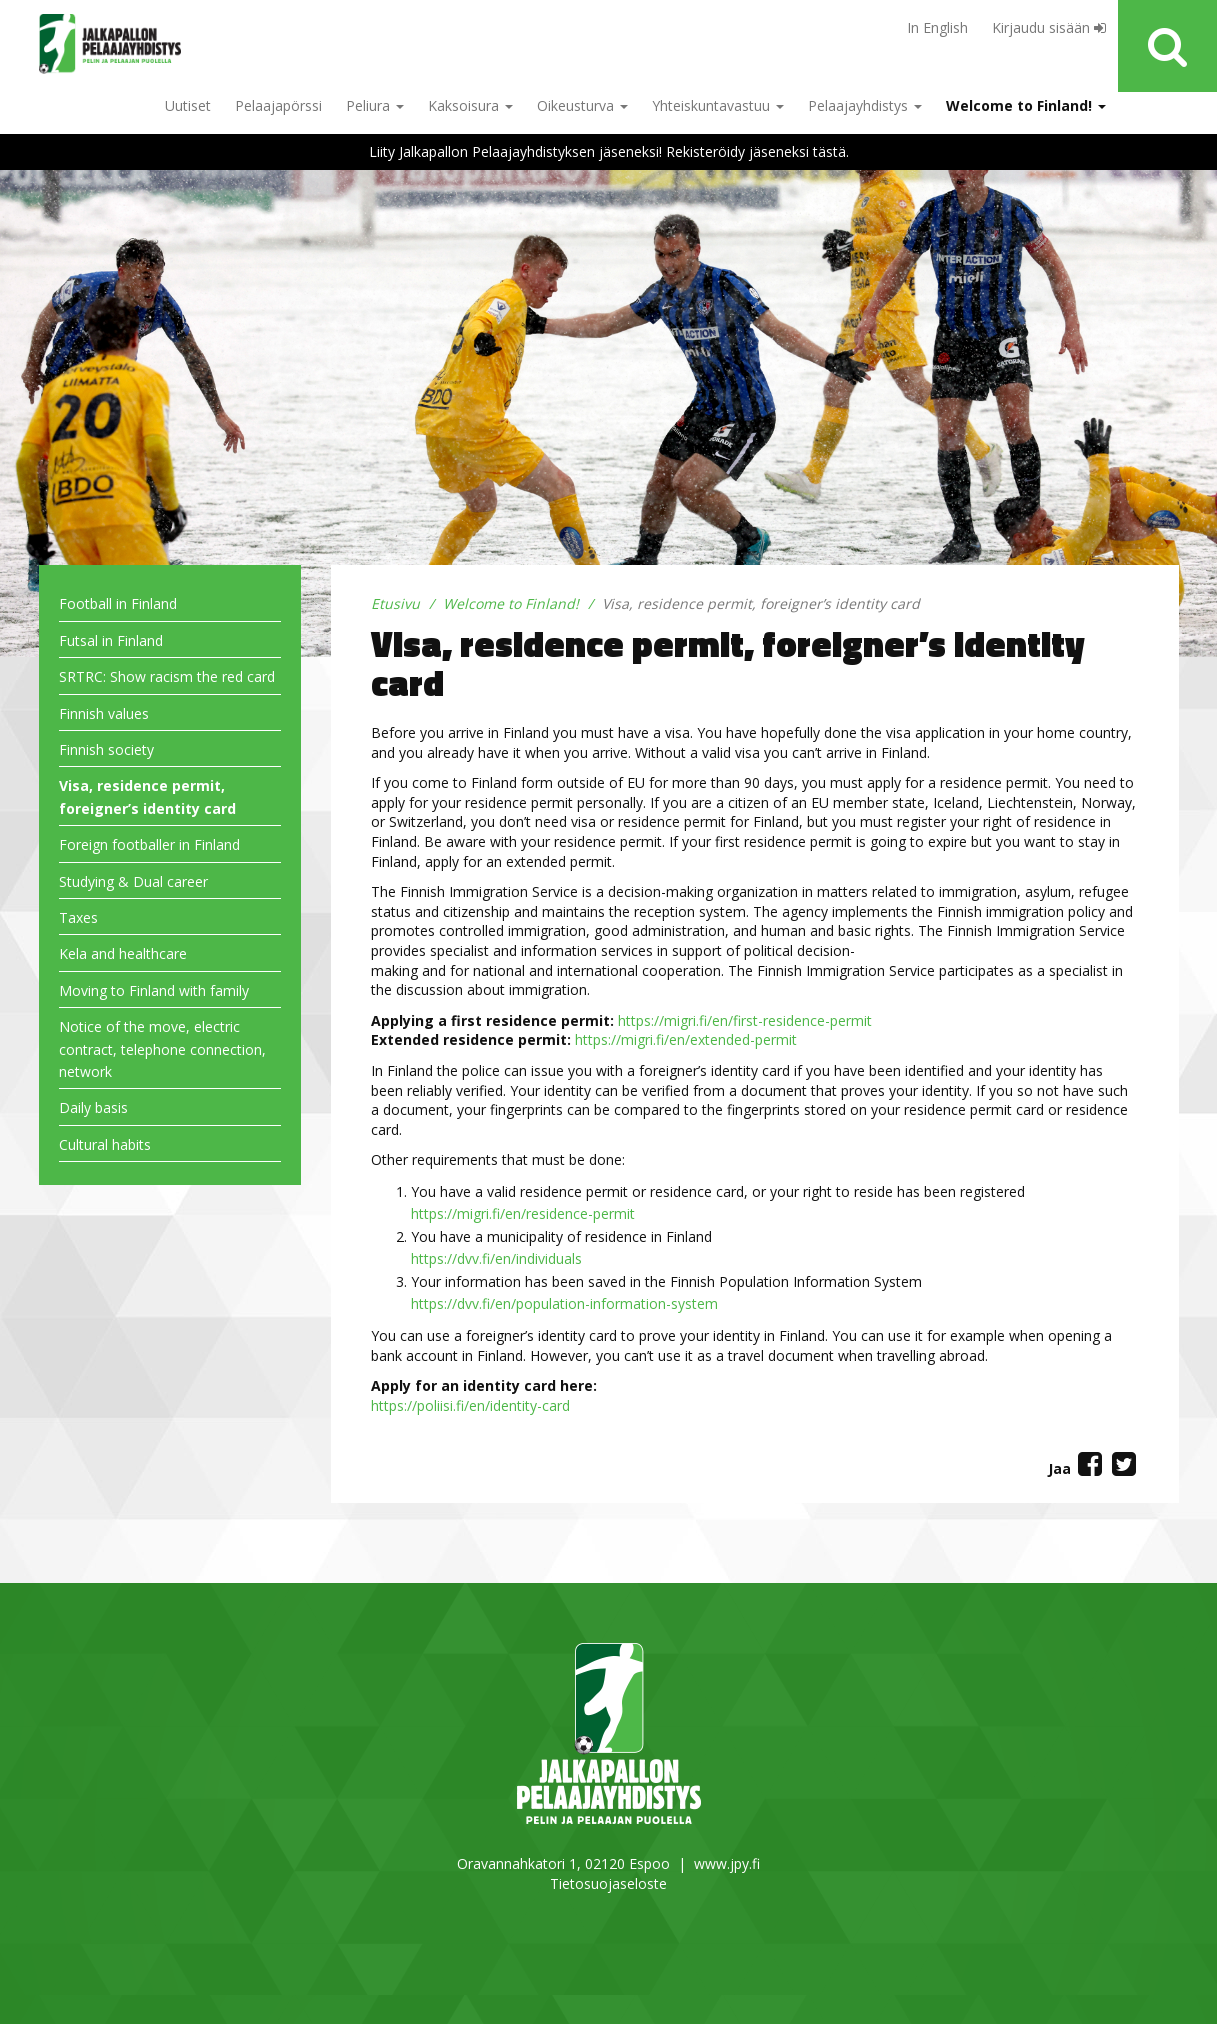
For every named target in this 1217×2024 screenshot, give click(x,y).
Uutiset (188, 105)
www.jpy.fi (727, 1863)
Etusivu (395, 603)
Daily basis (93, 1107)
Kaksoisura (470, 105)
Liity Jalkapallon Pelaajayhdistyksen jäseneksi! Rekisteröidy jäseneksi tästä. (609, 151)
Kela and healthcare (123, 953)
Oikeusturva (582, 105)
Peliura (375, 105)
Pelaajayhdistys (865, 105)
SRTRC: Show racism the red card (167, 676)
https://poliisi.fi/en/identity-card (470, 1405)
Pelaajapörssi (278, 105)
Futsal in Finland (111, 640)
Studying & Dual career (133, 881)
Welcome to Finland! (1026, 105)
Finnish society (106, 749)
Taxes (78, 917)
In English (937, 27)
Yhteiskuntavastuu (718, 105)
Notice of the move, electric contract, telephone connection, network (162, 1049)
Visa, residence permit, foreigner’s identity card (147, 796)
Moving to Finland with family (154, 990)
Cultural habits (105, 1144)
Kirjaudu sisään (1049, 27)
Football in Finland (118, 603)
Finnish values (104, 713)
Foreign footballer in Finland (149, 844)
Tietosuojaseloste (608, 1883)
